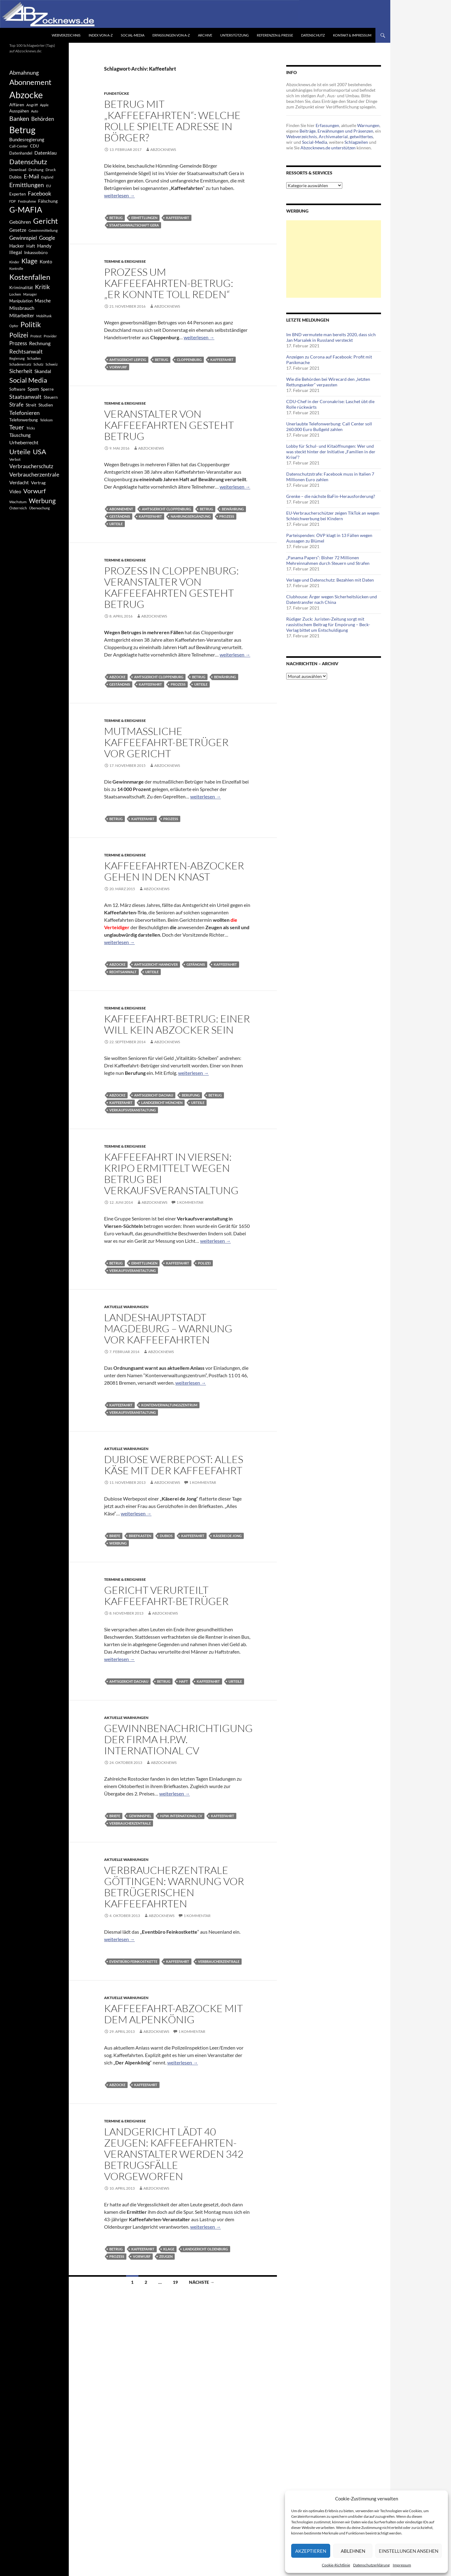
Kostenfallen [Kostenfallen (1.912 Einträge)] (29, 276)
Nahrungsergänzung (191, 516)
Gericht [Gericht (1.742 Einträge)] (45, 221)
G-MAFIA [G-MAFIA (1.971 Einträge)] (25, 209)
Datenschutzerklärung (371, 2565)
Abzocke (117, 677)
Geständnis (119, 516)
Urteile (116, 524)
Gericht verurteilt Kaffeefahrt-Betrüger (166, 1595)
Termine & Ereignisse (125, 261)
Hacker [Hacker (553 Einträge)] (16, 245)
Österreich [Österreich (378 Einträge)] (18, 508)
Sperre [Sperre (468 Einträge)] (47, 389)
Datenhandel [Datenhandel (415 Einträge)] (20, 153)
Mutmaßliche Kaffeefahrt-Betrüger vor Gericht (166, 742)
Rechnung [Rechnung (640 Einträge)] (39, 343)
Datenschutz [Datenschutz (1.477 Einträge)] (28, 161)
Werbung (118, 1543)
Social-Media (132, 35)
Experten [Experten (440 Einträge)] (17, 193)
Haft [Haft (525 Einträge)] (30, 245)
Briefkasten (140, 1536)
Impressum (402, 2565)
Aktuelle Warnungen (126, 1306)
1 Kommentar (190, 1202)
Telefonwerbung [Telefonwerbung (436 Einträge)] (23, 419)
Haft (183, 1681)
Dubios (166, 1536)
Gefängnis (195, 964)
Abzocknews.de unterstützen (328, 147)
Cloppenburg (189, 360)
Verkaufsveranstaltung (132, 1110)
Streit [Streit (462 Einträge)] (31, 404)
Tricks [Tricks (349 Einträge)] (30, 428)
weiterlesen (119, 195)
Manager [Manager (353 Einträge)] (30, 294)
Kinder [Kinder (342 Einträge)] (14, 262)
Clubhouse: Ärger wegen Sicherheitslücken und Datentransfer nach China (331, 599)
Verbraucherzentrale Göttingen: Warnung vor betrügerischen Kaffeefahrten (174, 1887)
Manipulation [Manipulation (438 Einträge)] (21, 300)
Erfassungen (327, 125)
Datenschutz (313, 35)
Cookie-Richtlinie (336, 2565)
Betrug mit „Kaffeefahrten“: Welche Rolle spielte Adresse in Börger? (172, 121)
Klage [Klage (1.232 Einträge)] (29, 261)
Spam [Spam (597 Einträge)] (33, 389)
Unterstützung (234, 35)
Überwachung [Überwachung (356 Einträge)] (39, 508)
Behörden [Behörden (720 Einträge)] (42, 119)
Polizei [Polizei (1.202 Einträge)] (18, 335)
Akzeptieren (310, 2551)
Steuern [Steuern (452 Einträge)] (51, 397)
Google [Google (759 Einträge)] (47, 238)
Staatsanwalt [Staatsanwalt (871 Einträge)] (25, 396)
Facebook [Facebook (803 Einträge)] (39, 193)
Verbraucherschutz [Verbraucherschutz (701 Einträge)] (31, 466)
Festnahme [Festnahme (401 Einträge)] (27, 201)
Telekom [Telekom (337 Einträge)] (46, 420)
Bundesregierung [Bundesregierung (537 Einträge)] (26, 139)
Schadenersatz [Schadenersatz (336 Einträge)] (20, 364)
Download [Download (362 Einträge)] (17, 170)
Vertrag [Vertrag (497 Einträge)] (38, 482)
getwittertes (361, 136)
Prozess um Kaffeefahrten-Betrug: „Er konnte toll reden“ (168, 283)
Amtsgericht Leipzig (127, 360)
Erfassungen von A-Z (171, 35)
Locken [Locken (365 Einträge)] (15, 294)
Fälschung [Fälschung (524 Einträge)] (48, 201)
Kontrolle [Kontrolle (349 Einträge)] (16, 268)
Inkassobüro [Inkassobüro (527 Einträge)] (36, 252)
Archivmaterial (333, 136)
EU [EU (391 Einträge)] (48, 185)
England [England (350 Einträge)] (47, 177)
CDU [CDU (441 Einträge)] (34, 145)
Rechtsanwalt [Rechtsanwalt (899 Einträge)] (26, 351)
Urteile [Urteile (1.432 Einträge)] (20, 451)
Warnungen (368, 125)
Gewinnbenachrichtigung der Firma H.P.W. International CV (178, 1739)
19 (175, 2282)
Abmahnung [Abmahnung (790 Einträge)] (24, 72)
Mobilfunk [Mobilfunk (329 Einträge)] (44, 316)
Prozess (226, 516)
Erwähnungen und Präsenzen (345, 131)
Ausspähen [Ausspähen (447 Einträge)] (19, 110)
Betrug (116, 218)
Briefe (114, 1536)
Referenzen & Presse (275, 35)
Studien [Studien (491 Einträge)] (45, 404)
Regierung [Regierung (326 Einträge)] (17, 358)
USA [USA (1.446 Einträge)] (39, 451)
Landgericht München (161, 1103)
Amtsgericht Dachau (153, 1095)
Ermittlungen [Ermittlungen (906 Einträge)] (26, 185)
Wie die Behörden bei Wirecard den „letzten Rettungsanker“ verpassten (328, 381)
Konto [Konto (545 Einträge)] (46, 261)
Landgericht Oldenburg (205, 2249)
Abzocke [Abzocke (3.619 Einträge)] (26, 94)
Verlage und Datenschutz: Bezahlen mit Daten (330, 579)
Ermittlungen (144, 218)
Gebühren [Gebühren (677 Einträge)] (20, 222)
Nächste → (201, 2282)
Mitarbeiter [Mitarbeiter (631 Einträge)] (21, 315)
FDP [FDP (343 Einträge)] (12, 201)
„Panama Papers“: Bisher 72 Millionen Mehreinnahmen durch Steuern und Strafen (328, 560)
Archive (205, 35)
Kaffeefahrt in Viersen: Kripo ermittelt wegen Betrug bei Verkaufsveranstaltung (171, 1173)
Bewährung (233, 509)
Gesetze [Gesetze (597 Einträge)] (17, 230)
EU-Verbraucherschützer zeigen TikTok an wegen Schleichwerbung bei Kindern (332, 515)
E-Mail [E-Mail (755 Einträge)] (31, 176)
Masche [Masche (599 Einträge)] (43, 300)
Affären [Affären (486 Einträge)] (16, 104)
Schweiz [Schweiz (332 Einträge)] (52, 364)
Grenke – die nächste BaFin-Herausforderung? (330, 496)
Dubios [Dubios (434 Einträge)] (15, 176)
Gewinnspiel (140, 1816)
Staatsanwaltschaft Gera (134, 225)
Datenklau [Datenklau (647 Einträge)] (45, 153)
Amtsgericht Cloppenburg (166, 509)
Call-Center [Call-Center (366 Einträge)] (18, 146)
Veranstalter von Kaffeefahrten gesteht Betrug (169, 424)
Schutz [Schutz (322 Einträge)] (38, 364)
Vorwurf (118, 367)
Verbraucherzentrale (130, 1823)
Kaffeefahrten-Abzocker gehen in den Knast (174, 871)
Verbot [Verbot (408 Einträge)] (14, 459)
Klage (168, 2249)
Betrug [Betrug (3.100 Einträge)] (22, 130)
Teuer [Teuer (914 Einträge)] (16, 427)
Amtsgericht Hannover (156, 964)
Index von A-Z (101, 35)
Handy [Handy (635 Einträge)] (44, 245)
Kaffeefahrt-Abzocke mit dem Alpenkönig (173, 2014)
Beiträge (308, 131)
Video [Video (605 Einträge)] (15, 491)
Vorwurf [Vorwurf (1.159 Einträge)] (34, 491)
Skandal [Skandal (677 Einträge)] (42, 371)
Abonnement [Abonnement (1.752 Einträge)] (30, 82)
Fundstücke (116, 93)
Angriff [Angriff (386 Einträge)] (32, 105)
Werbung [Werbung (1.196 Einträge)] (42, 500)
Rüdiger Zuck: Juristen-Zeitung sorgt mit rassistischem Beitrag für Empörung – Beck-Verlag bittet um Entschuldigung (328, 624)
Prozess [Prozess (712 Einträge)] (18, 343)
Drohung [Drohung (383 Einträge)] (35, 169)
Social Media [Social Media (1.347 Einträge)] (28, 380)
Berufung (191, 1095)
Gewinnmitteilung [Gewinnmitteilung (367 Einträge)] (43, 230)
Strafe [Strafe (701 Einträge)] (16, 405)
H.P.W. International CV (181, 1816)
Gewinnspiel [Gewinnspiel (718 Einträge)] (23, 238)
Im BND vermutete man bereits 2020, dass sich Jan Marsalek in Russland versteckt (331, 337)
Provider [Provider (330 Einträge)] (50, 336)
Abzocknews (163, 149)
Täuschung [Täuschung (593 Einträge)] (20, 435)
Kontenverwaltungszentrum (169, 1405)
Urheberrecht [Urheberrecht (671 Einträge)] (23, 442)
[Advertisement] (333, 259)
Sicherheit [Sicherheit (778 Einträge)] (20, 371)
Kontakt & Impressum (352, 35)
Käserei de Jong (227, 1536)
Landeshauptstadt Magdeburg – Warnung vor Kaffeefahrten (168, 1328)
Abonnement (121, 509)
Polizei (204, 1263)
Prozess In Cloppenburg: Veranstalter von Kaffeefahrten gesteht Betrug (171, 587)
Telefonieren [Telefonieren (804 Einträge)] (24, 412)
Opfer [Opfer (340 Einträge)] (13, 326)
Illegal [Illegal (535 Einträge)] (15, 252)
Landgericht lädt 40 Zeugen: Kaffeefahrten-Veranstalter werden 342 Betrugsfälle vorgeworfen (173, 2154)
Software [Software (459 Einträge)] (17, 389)
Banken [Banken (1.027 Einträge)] (19, 118)
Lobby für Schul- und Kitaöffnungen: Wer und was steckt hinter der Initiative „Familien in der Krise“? (330, 451)
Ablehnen (353, 2551)
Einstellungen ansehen (408, 2551)
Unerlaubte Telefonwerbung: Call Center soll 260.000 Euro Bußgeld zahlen (329, 426)
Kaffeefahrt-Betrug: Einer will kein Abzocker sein (177, 1024)
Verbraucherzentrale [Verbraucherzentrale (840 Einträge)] (34, 474)
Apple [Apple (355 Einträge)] (44, 105)
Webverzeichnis (66, 35)
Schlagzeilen (356, 142)
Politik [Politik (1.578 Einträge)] (30, 324)
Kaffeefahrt (177, 218)
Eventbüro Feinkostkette (133, 1961)
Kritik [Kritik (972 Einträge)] (42, 286)
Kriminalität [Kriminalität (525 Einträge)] (21, 287)
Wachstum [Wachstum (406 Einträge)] (18, 501)
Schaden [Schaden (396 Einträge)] (34, 358)
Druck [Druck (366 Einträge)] (51, 170)
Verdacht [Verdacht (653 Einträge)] (19, 482)
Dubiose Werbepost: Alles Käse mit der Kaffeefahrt (173, 1465)
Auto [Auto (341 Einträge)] (34, 111)
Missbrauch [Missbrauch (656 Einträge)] (21, 308)
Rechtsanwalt (123, 972)
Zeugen (166, 2256)
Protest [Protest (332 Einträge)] (36, 336)
